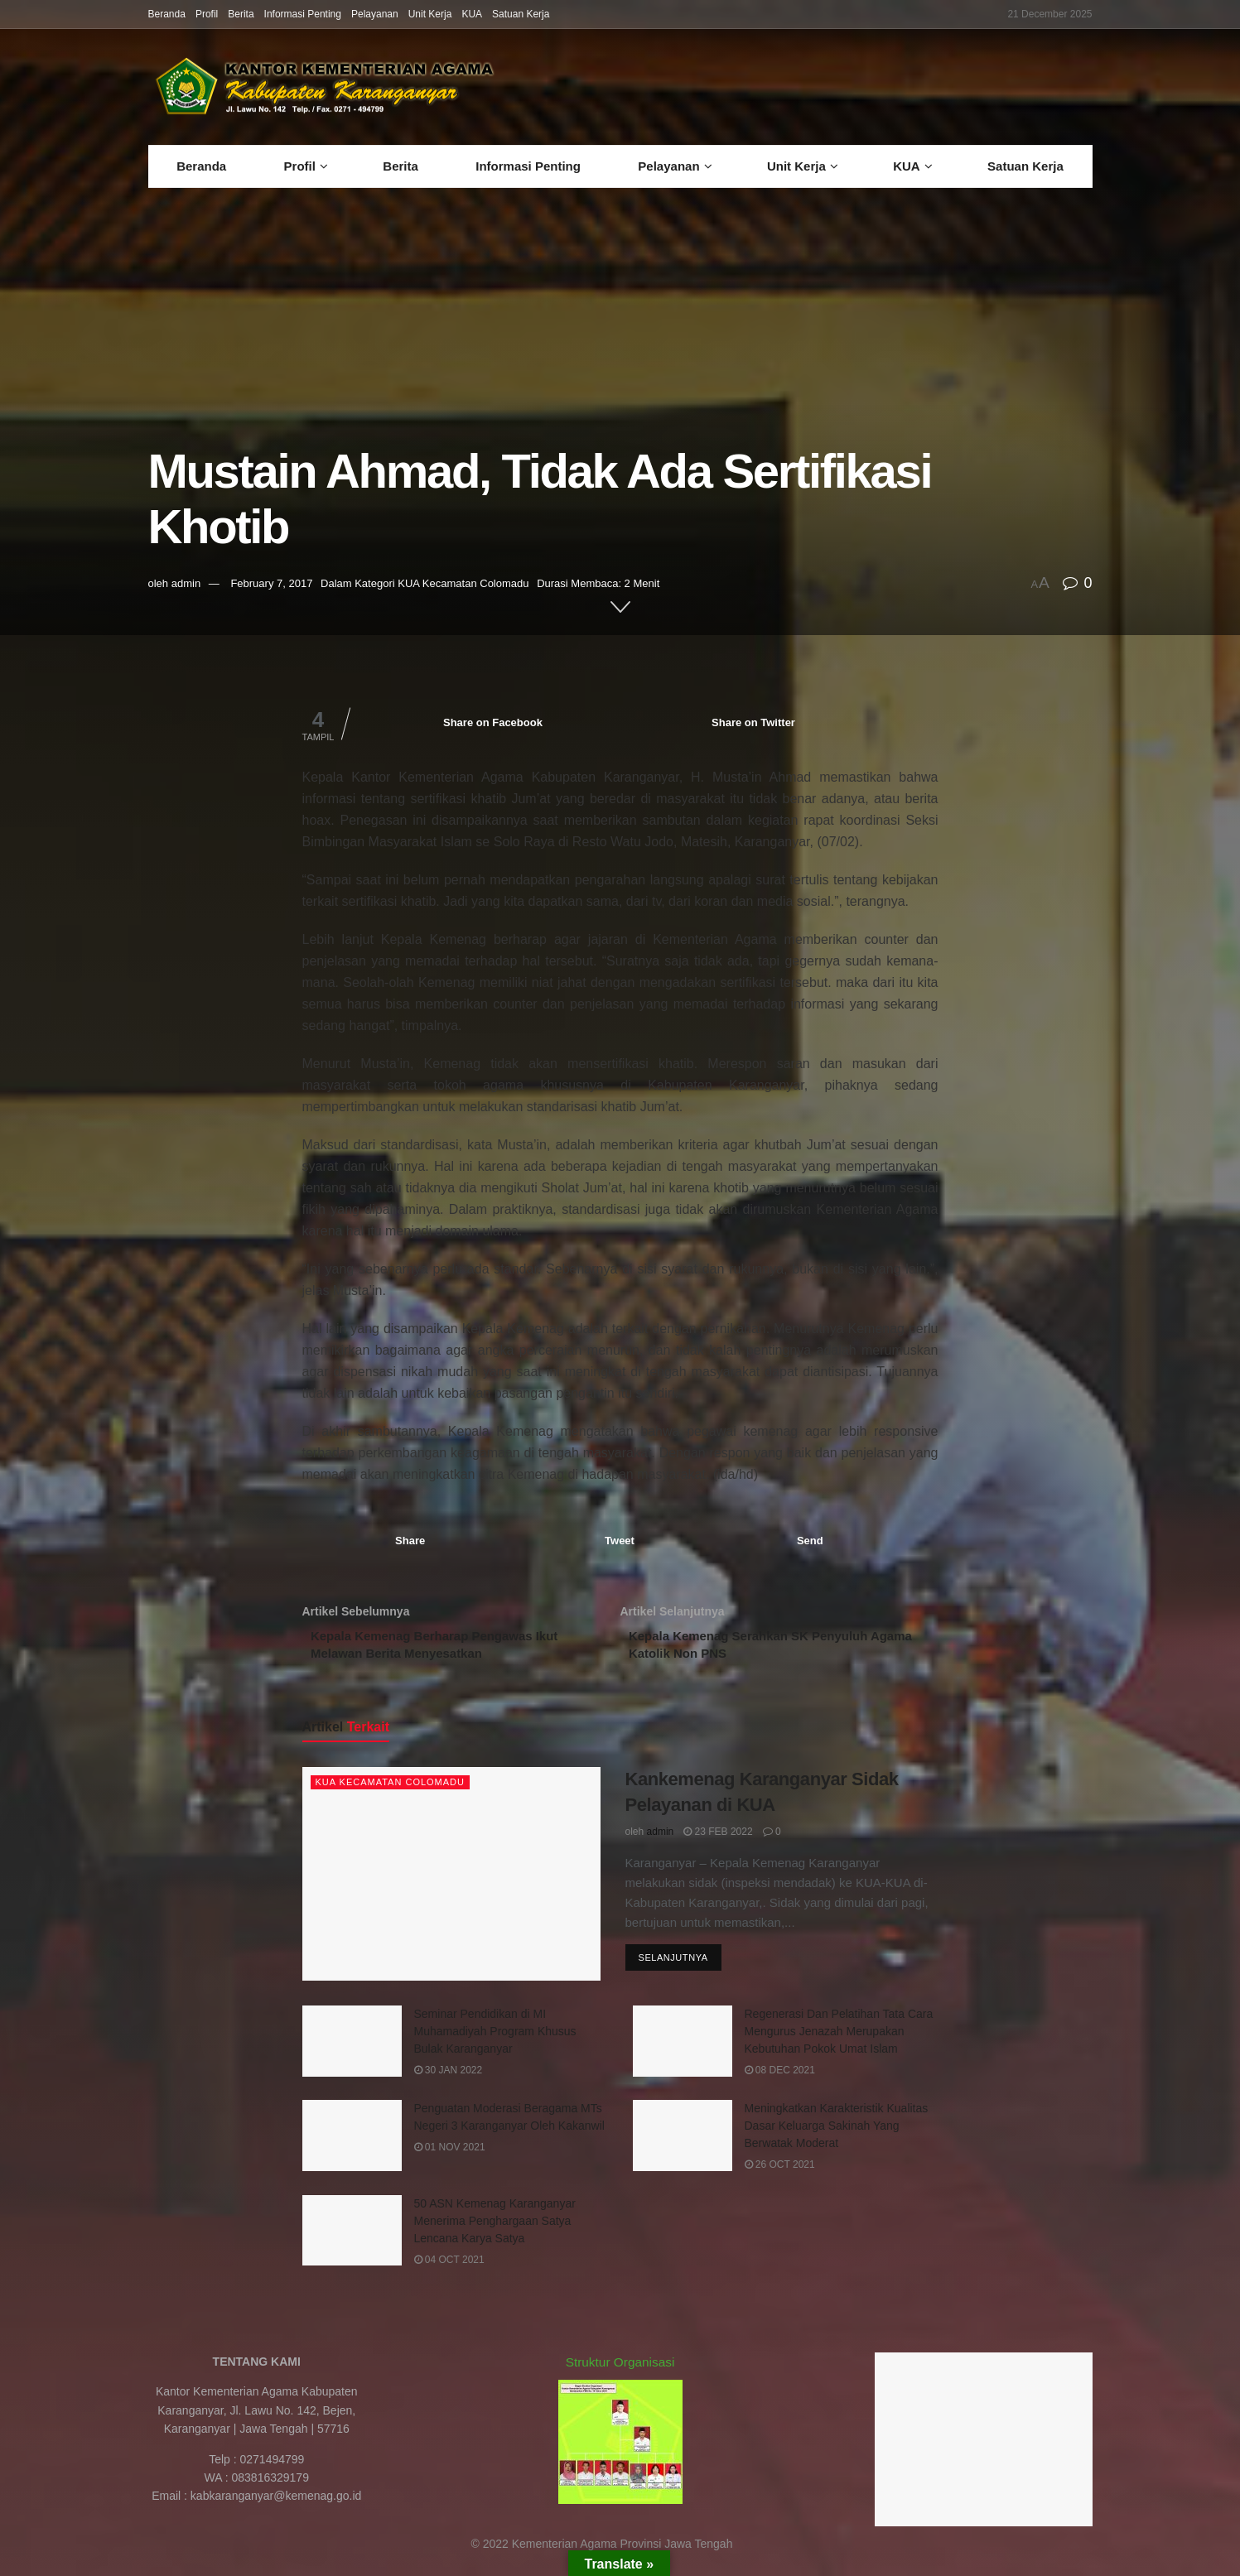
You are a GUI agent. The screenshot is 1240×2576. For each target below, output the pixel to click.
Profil (206, 14)
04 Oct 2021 (449, 2269)
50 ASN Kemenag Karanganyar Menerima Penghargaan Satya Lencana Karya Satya (495, 2230)
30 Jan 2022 (448, 2079)
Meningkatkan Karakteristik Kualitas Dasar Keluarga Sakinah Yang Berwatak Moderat (837, 2135)
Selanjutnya (673, 1968)
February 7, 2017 (271, 583)
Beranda (167, 14)
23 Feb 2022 (717, 1841)
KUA (471, 14)
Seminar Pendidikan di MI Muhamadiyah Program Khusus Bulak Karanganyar (495, 2040)
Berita (240, 14)
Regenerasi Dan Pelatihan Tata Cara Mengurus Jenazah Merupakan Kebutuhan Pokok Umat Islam (839, 2040)
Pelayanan (374, 14)
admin (185, 583)
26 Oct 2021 (780, 2173)
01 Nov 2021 (449, 2156)
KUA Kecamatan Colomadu (463, 583)
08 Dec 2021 (780, 2079)
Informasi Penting (302, 14)
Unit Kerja (430, 14)
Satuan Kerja (520, 14)
